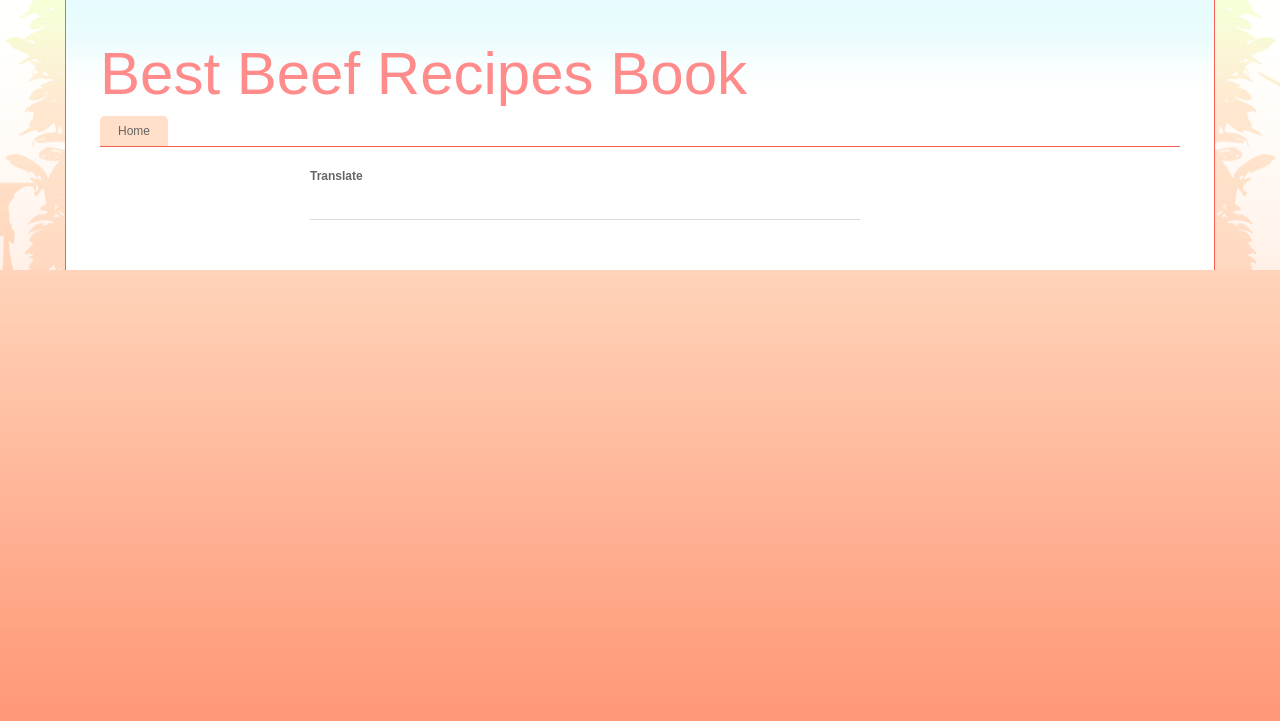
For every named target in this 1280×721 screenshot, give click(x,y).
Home (134, 131)
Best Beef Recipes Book (423, 73)
